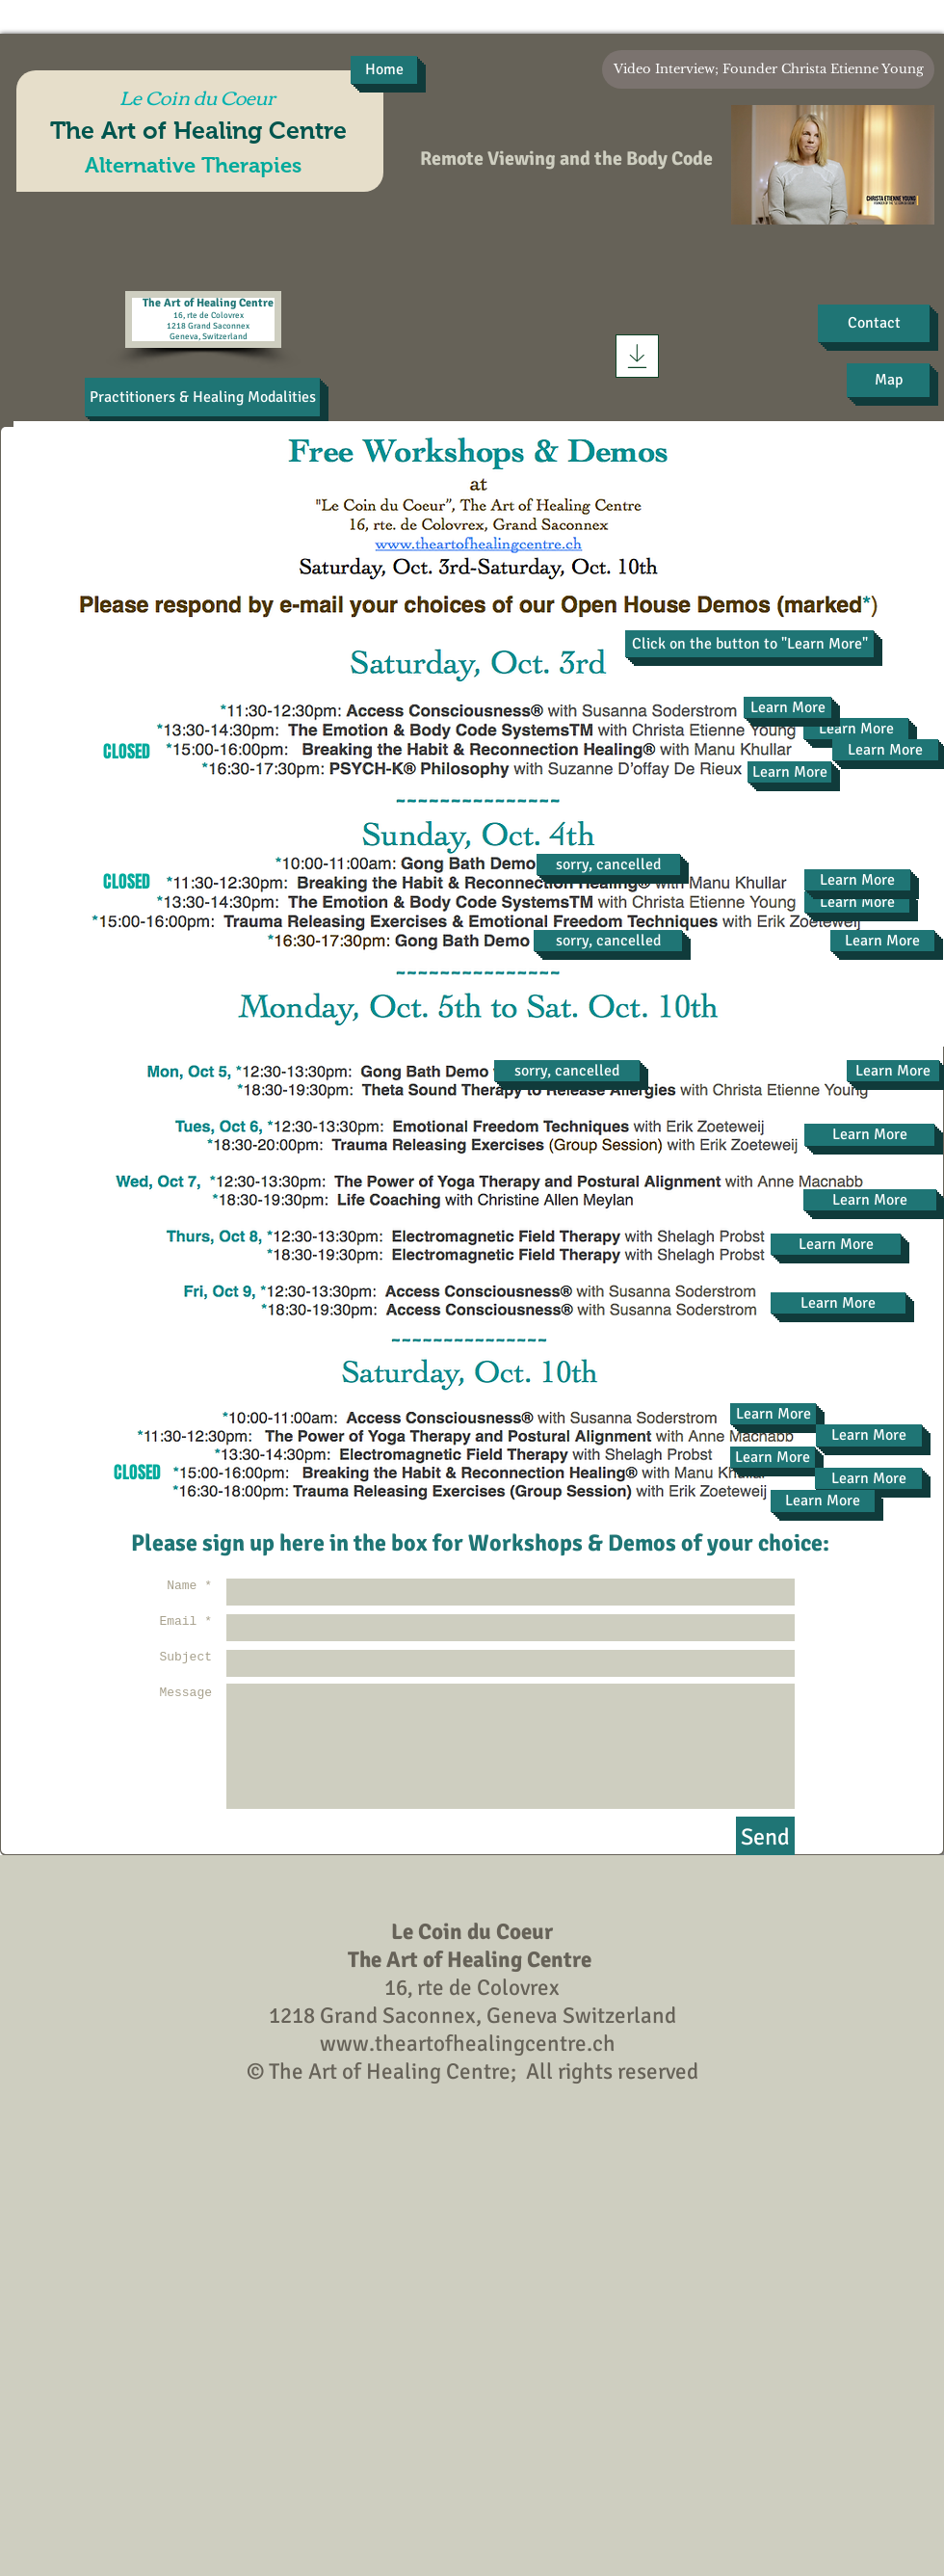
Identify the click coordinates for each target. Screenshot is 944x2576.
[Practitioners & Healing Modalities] (202, 397)
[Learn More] (855, 728)
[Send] (765, 1837)
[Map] (888, 380)
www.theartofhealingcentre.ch (468, 2044)
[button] (749, 643)
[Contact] (874, 323)
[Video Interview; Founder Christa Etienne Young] (768, 69)
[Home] (384, 70)
